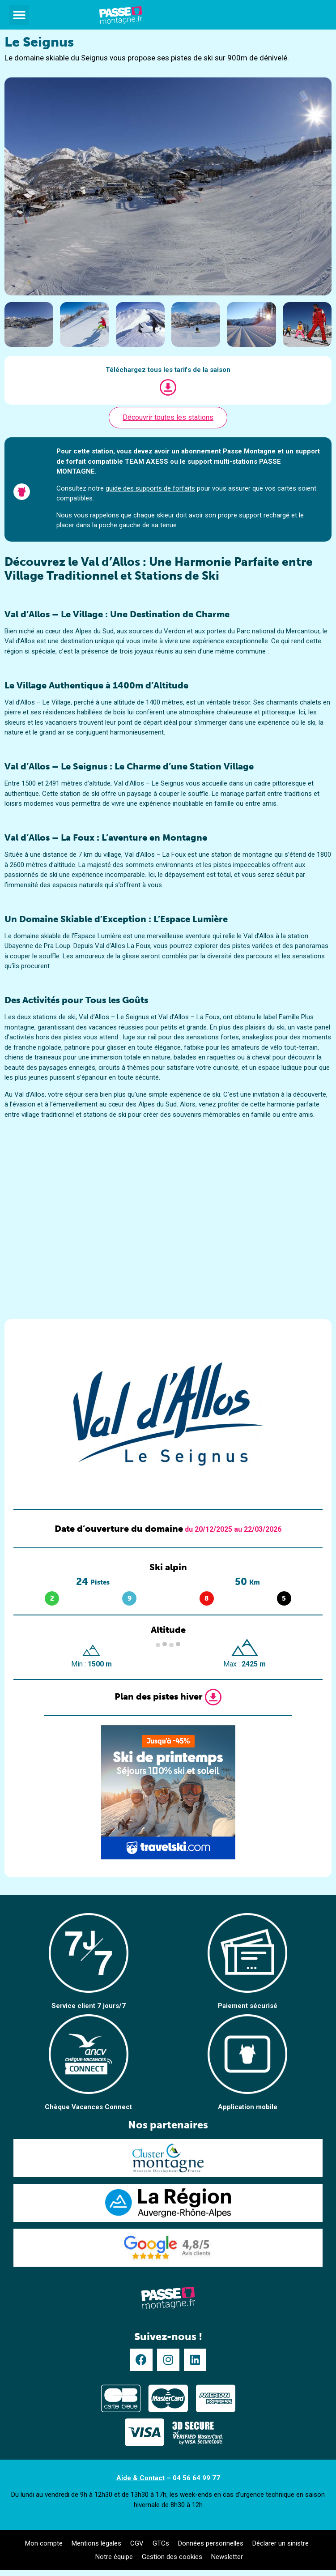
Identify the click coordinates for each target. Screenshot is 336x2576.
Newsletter (227, 2557)
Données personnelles (210, 2543)
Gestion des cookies (172, 2557)
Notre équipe (114, 2557)
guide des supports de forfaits (150, 488)
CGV (137, 2543)
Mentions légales (96, 2543)
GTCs (161, 2543)
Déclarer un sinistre (280, 2543)
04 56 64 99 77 (196, 2478)
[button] (19, 15)
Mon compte (44, 2543)
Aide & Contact (140, 2478)
